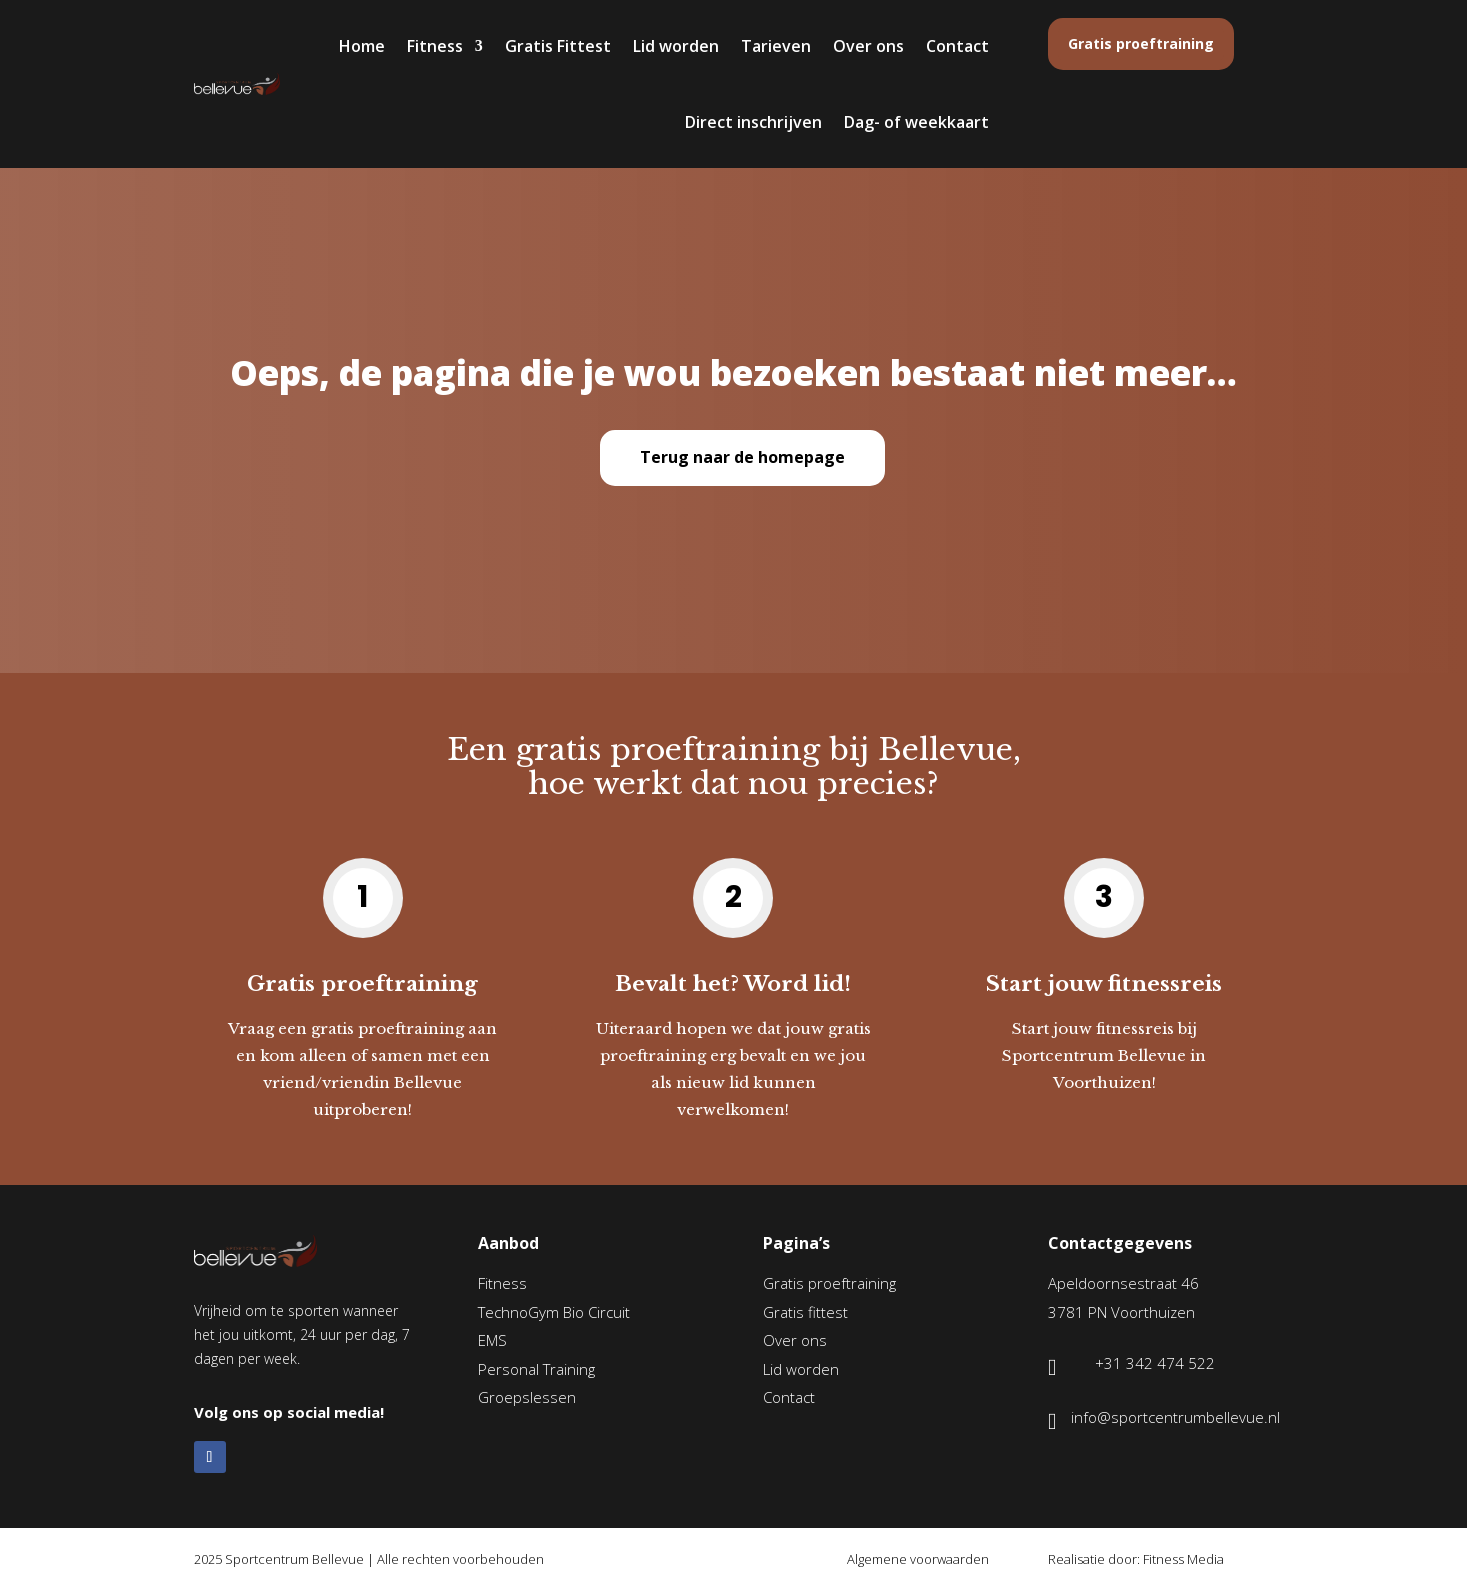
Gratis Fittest (558, 46)
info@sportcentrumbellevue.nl (1175, 1417)
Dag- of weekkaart (916, 122)
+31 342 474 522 (1155, 1363)
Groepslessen (527, 1397)
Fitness (435, 46)
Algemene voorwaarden (918, 1559)
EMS (492, 1340)
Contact (957, 46)
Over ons (868, 46)
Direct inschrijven (753, 122)
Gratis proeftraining (1141, 43)
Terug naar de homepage (742, 457)
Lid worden (676, 46)
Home (362, 46)
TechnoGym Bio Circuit (554, 1312)
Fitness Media (1183, 1559)
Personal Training (536, 1369)
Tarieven (776, 46)
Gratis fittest (805, 1312)
